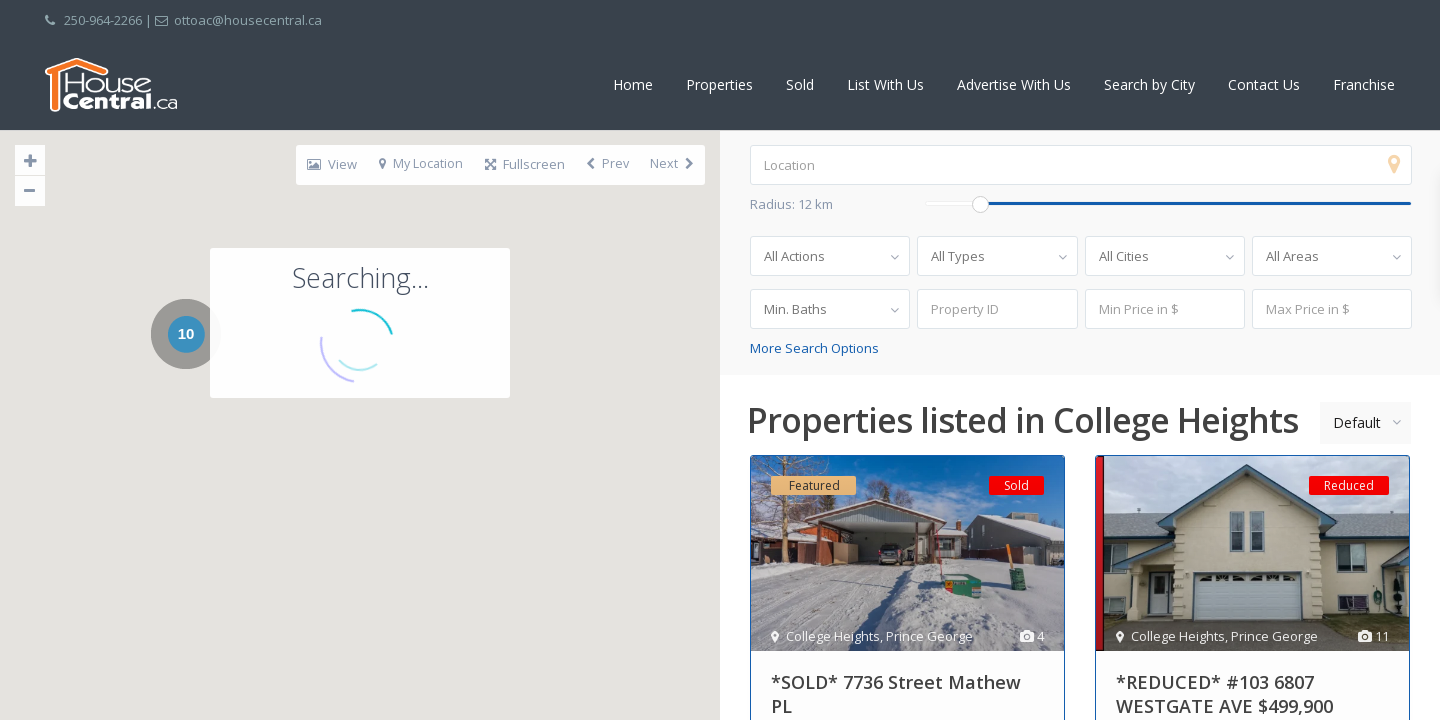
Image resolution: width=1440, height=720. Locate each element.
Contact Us (1264, 84)
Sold (800, 84)
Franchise (1364, 84)
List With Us (885, 84)
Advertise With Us (1014, 84)
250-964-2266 (103, 20)
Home (633, 84)
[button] (548, 496)
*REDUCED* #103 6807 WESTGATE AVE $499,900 (1224, 694)
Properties (719, 84)
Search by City (1149, 84)
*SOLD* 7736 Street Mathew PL (896, 694)
